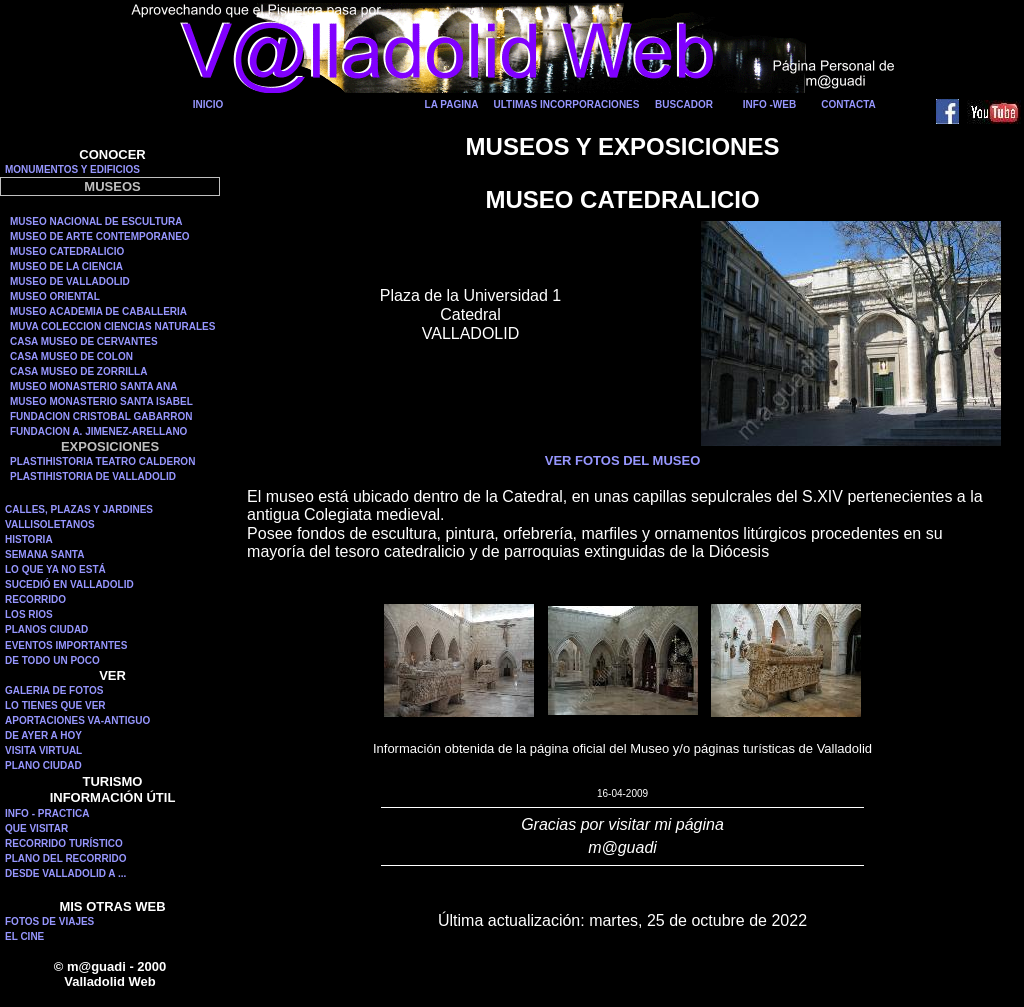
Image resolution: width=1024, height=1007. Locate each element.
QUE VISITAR (36, 828)
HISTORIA (29, 539)
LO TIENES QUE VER (55, 705)
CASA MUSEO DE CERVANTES (84, 341)
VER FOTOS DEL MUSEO (623, 460)
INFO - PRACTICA (47, 813)
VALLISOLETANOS (50, 524)
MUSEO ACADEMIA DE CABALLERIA (98, 311)
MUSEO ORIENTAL (55, 296)
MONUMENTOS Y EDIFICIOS (72, 169)
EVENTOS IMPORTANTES (66, 645)
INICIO (208, 104)
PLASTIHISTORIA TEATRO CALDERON (102, 461)
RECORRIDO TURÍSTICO (64, 843)
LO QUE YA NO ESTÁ (55, 569)
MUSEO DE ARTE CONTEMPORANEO (100, 236)
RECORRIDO (35, 599)
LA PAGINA (452, 104)
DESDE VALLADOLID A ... (65, 873)
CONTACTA (848, 104)
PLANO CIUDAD (43, 765)
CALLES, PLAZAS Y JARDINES (79, 509)
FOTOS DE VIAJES (49, 921)
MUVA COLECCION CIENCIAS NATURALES (112, 326)
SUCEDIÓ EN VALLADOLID (69, 584)
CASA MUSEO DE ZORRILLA (78, 371)
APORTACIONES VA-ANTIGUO (77, 720)
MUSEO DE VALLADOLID (70, 281)
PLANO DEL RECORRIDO (66, 858)
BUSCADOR (684, 104)
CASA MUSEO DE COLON (71, 356)
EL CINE (24, 936)
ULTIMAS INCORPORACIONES (567, 104)
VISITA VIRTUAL (43, 750)
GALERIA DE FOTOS (54, 690)
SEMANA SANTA (44, 554)
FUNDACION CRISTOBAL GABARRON (101, 416)
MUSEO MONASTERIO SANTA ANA (93, 386)
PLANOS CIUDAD (46, 629)
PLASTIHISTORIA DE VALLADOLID (93, 476)
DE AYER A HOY (43, 735)
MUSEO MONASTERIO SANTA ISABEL (101, 401)
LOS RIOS (29, 614)
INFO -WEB (769, 104)
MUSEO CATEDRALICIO (67, 251)
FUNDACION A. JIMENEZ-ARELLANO (98, 431)
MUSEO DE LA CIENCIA (66, 266)
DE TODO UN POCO (52, 660)
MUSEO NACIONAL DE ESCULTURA (96, 221)
